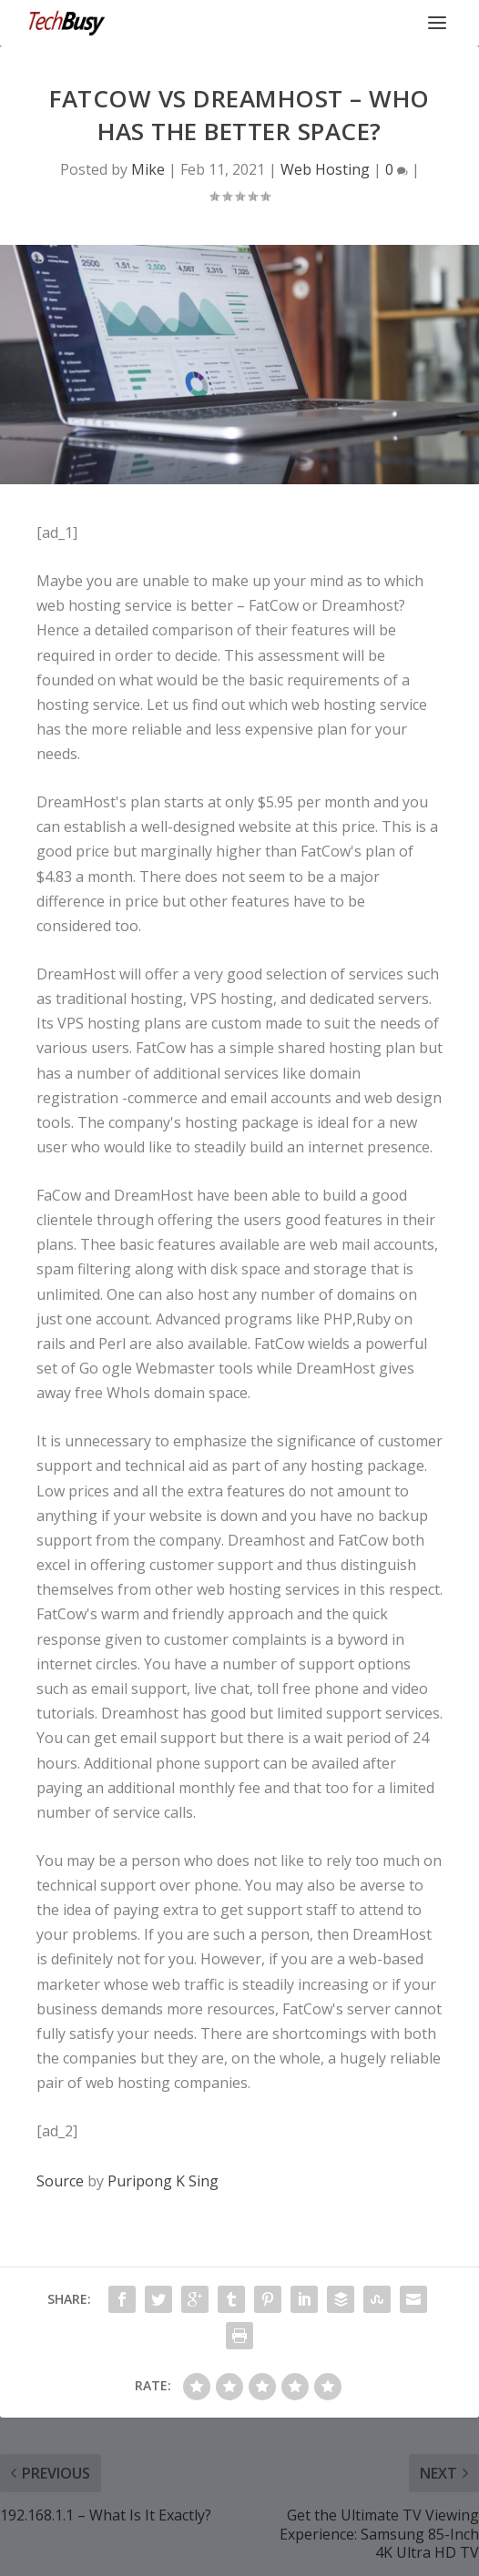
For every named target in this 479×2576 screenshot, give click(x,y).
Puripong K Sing (163, 2181)
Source (60, 2181)
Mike (148, 169)
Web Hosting (325, 169)
